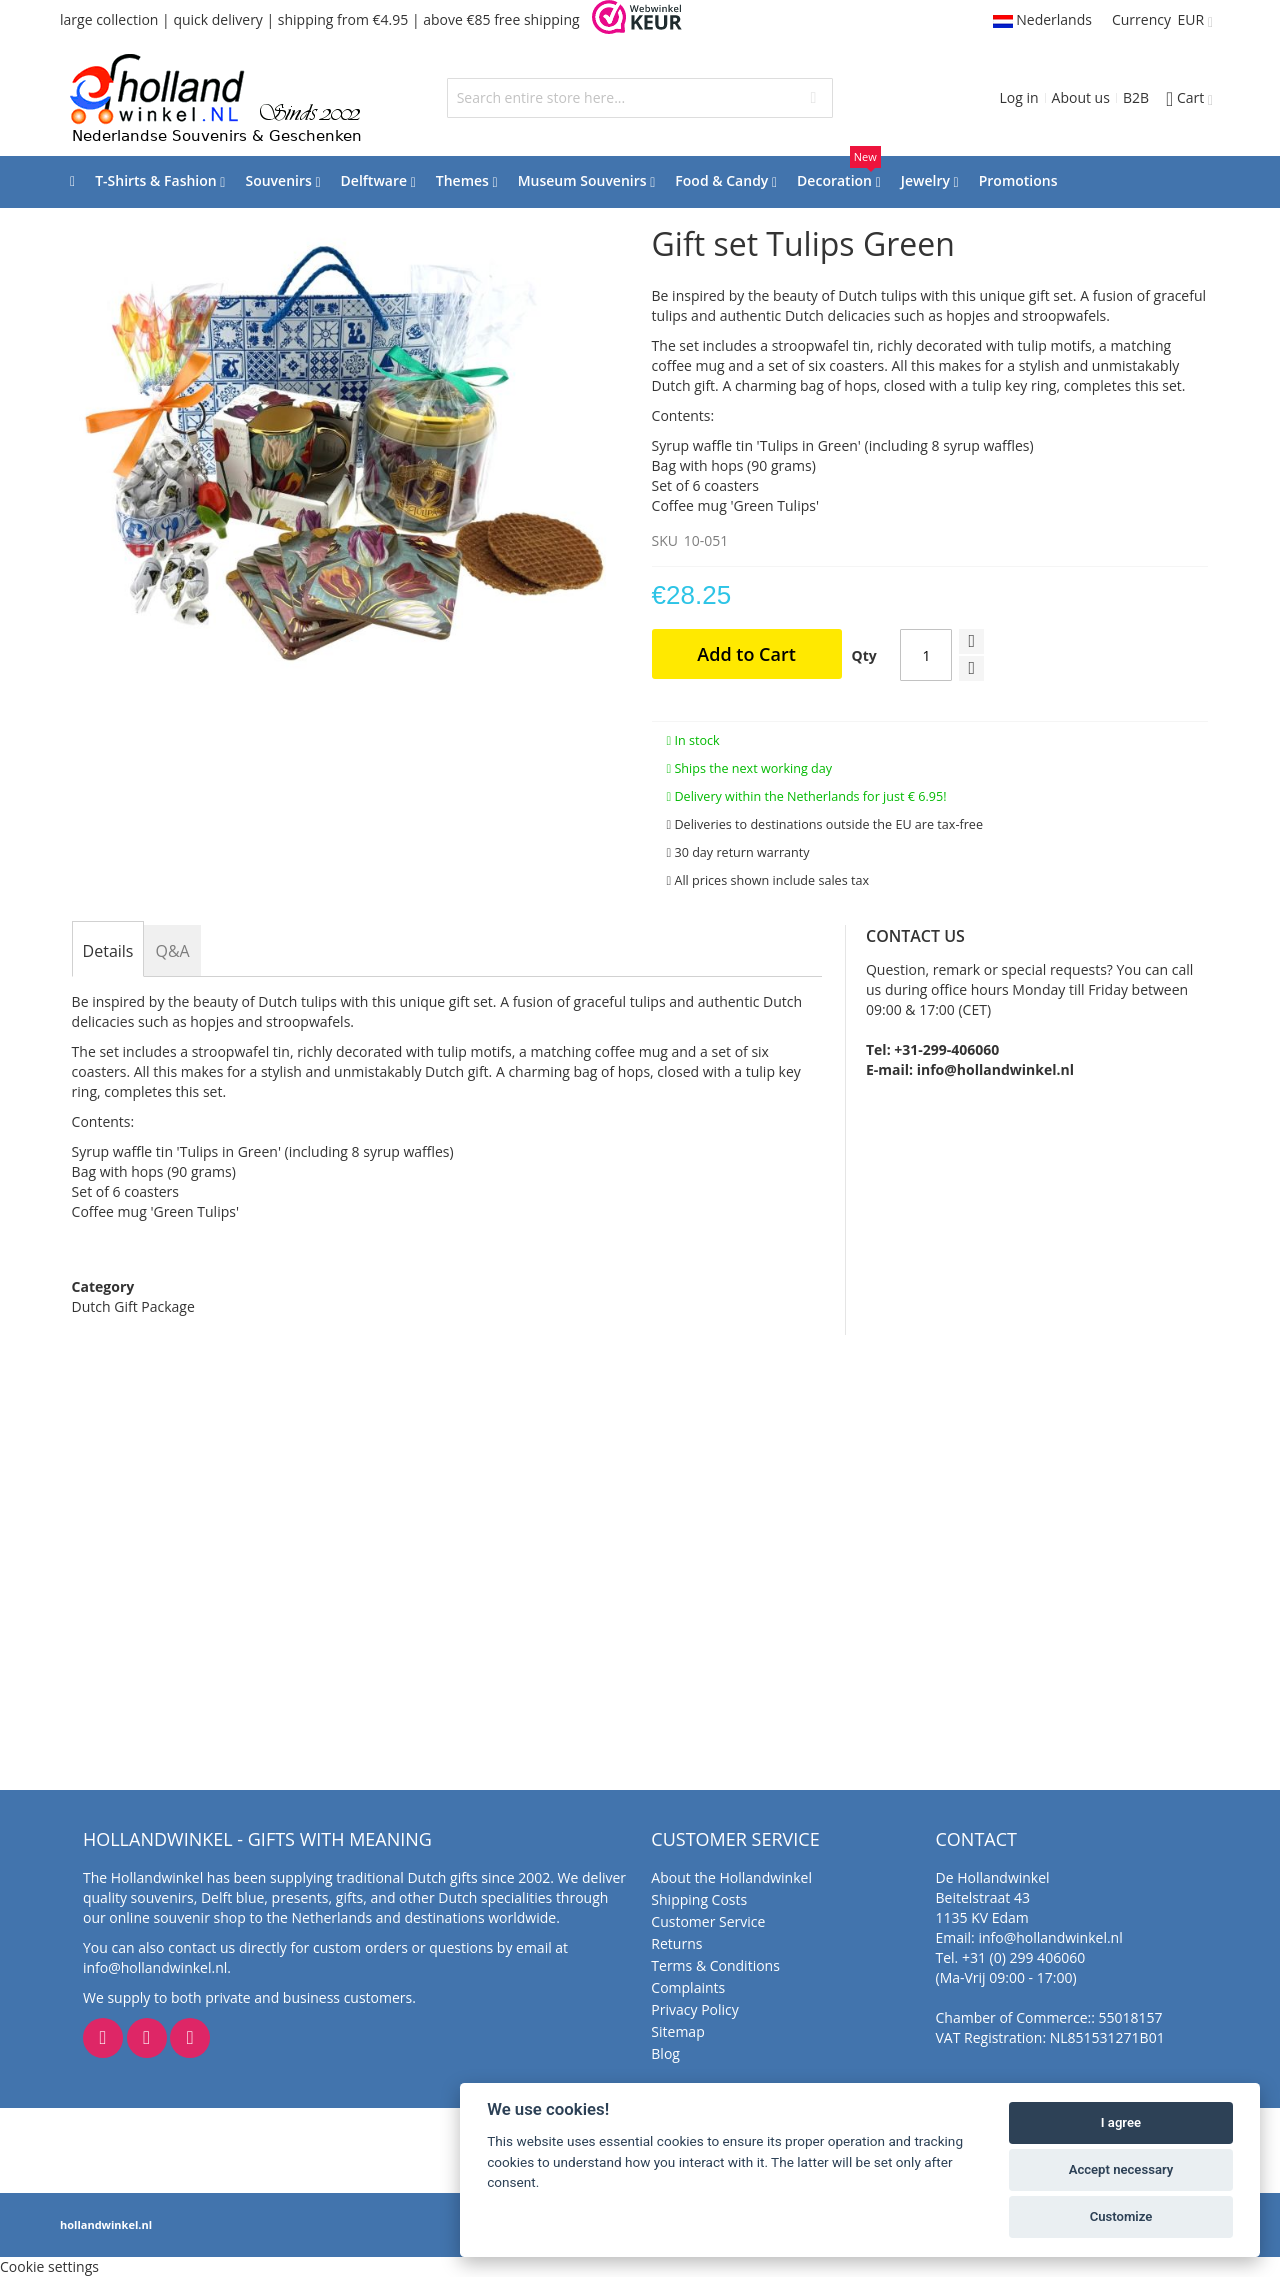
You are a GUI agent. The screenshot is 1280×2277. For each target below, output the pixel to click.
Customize (1121, 2216)
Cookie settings (49, 2266)
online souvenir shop (177, 1917)
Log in (1018, 97)
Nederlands (1042, 19)
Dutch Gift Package (133, 1306)
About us (1081, 97)
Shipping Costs (699, 1899)
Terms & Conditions (715, 1965)
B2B (1136, 97)
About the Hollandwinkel (731, 1877)
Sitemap (677, 2031)
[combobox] (640, 98)
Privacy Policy (694, 2009)
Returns (676, 1943)
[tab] (108, 951)
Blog (665, 2053)
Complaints (688, 1987)
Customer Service (708, 1921)
